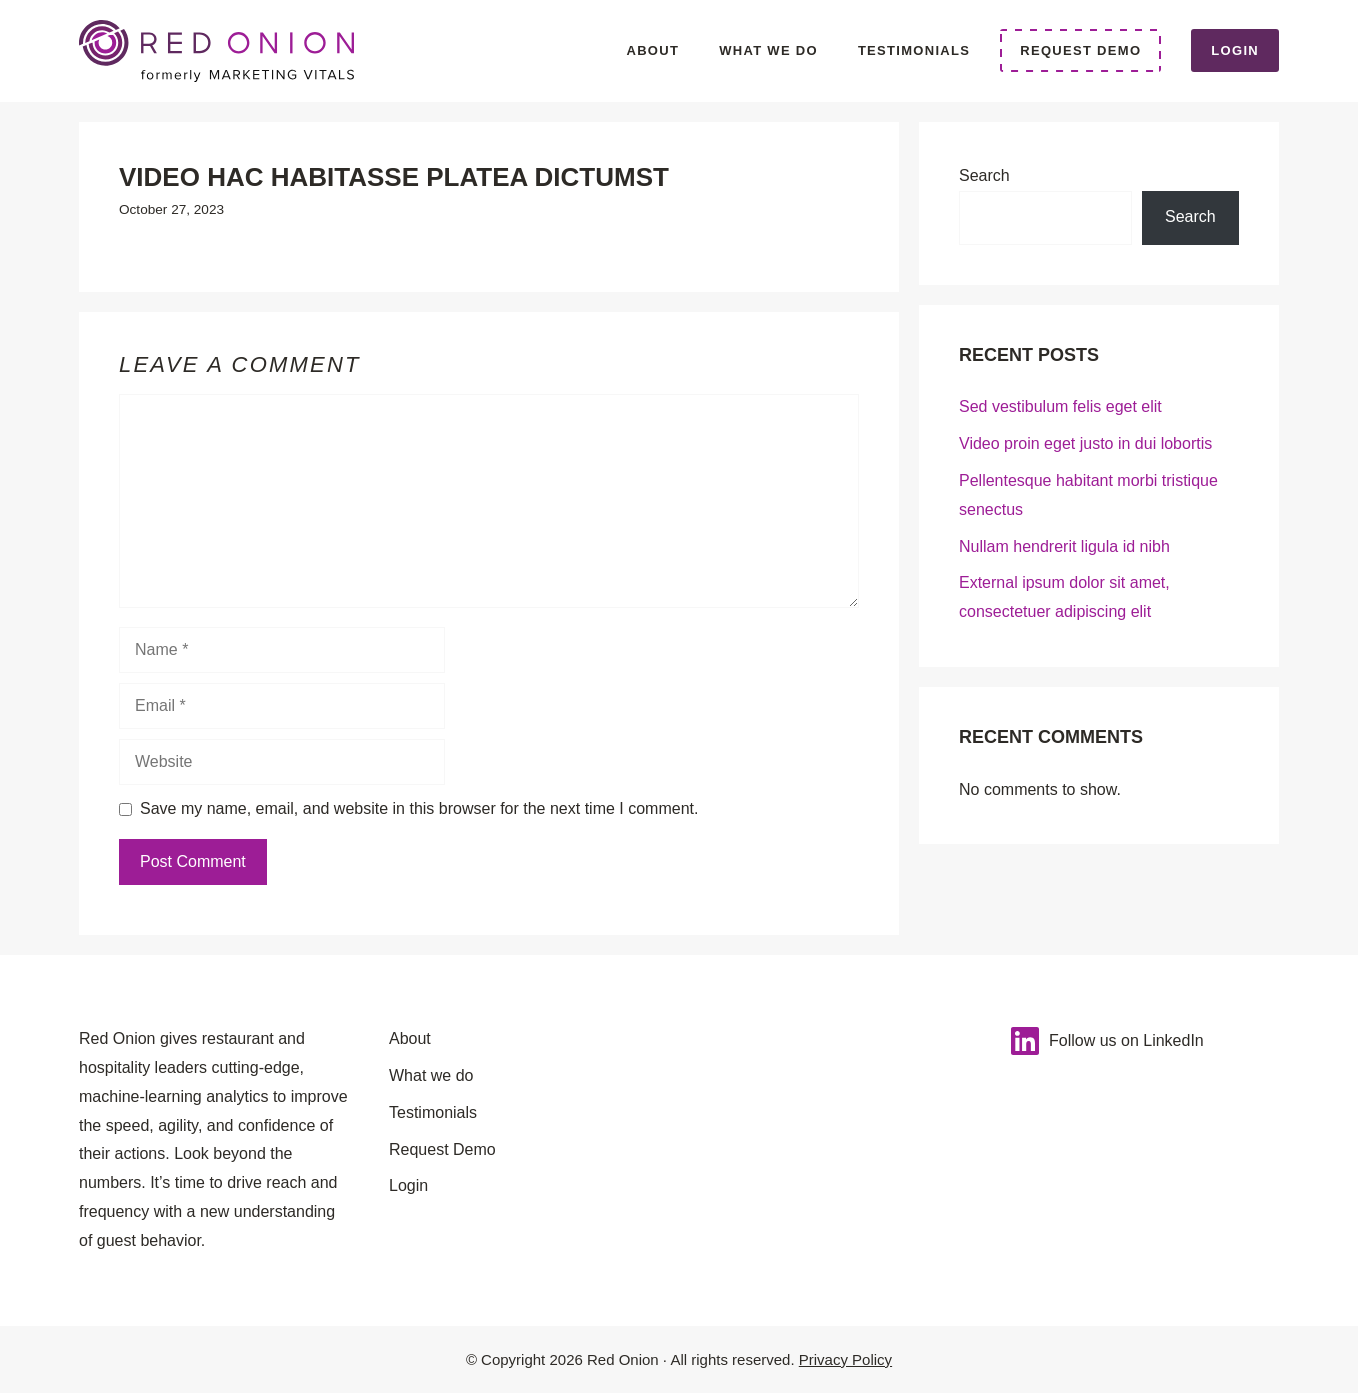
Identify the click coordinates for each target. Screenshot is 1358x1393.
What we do (768, 50)
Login (1235, 50)
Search (984, 175)
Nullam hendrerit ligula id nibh (1064, 546)
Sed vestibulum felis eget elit (1060, 406)
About (652, 50)
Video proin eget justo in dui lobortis (1085, 443)
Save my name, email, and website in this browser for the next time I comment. (419, 808)
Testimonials (914, 50)
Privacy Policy (845, 1359)
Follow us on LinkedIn (1126, 1040)
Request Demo (1080, 50)
